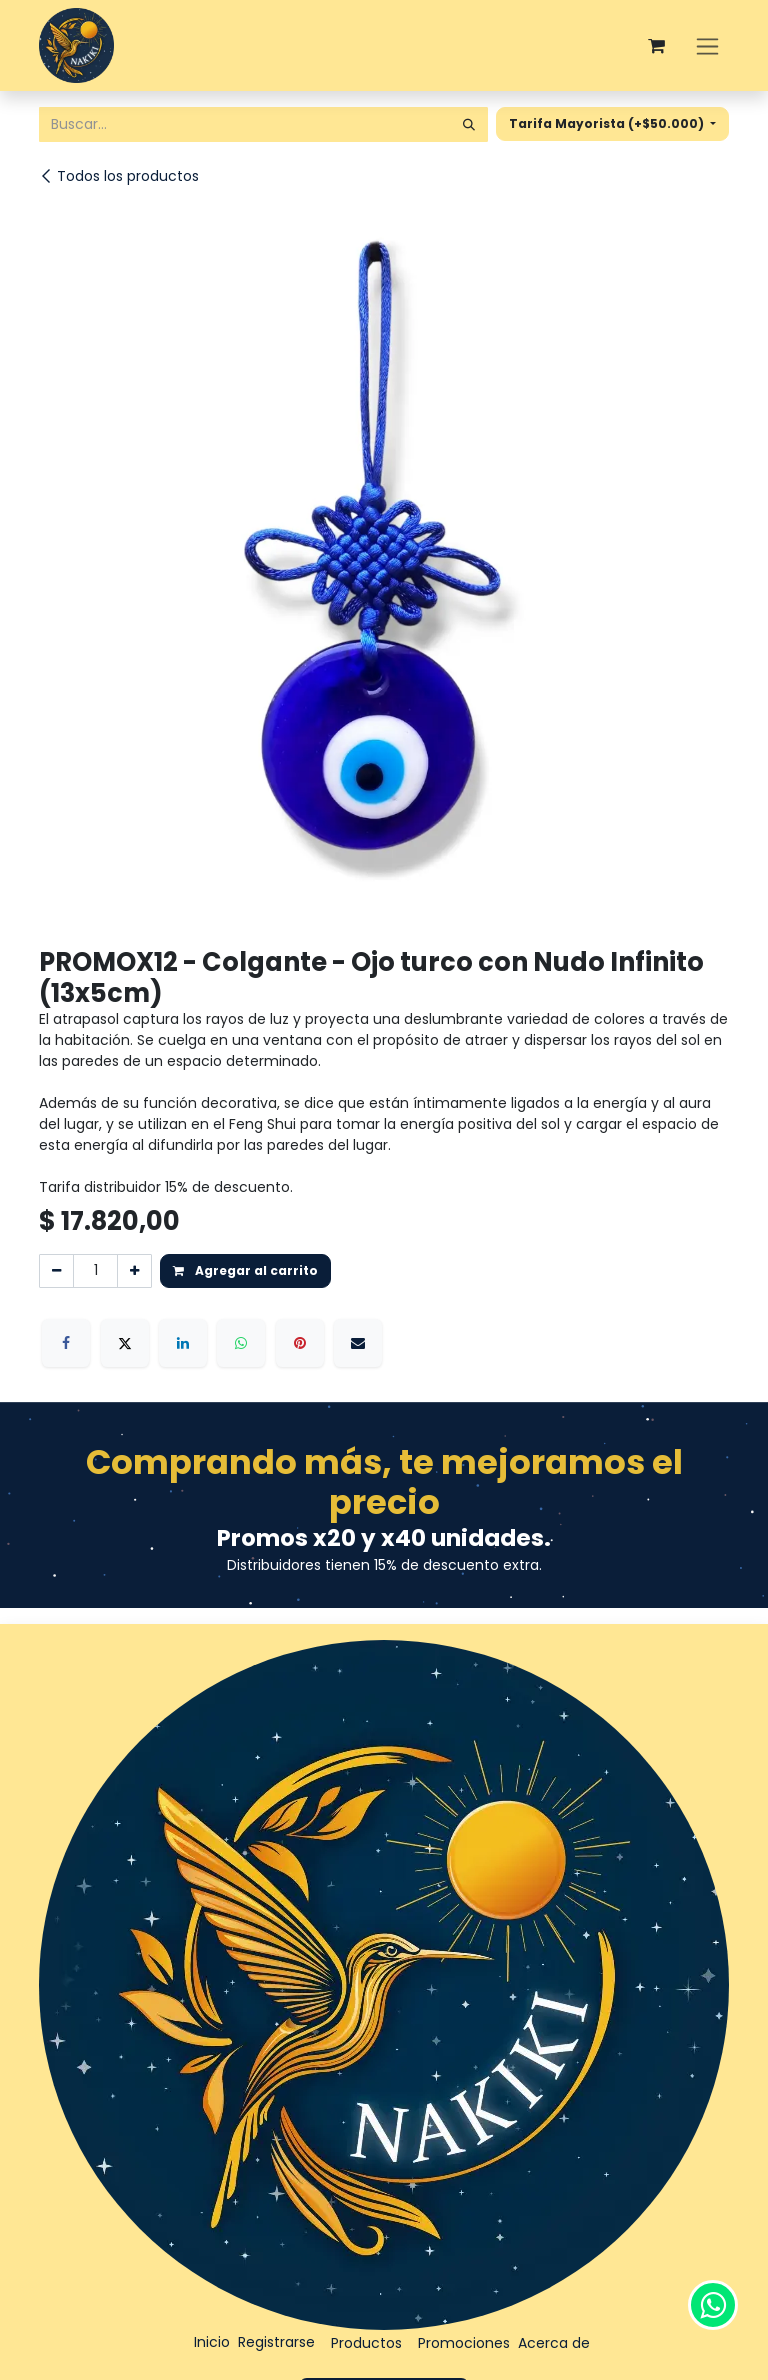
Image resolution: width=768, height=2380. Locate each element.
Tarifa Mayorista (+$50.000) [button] (608, 123)
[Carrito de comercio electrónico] (656, 46)
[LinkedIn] (183, 1343)
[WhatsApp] (241, 1343)
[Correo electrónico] (358, 1343)
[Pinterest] (300, 1343)
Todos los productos (119, 176)
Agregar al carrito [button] (245, 1270)
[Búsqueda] (469, 124)
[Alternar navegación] (707, 45)
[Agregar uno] (134, 1271)
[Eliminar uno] (56, 1271)
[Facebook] (66, 1343)
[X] (125, 1343)
